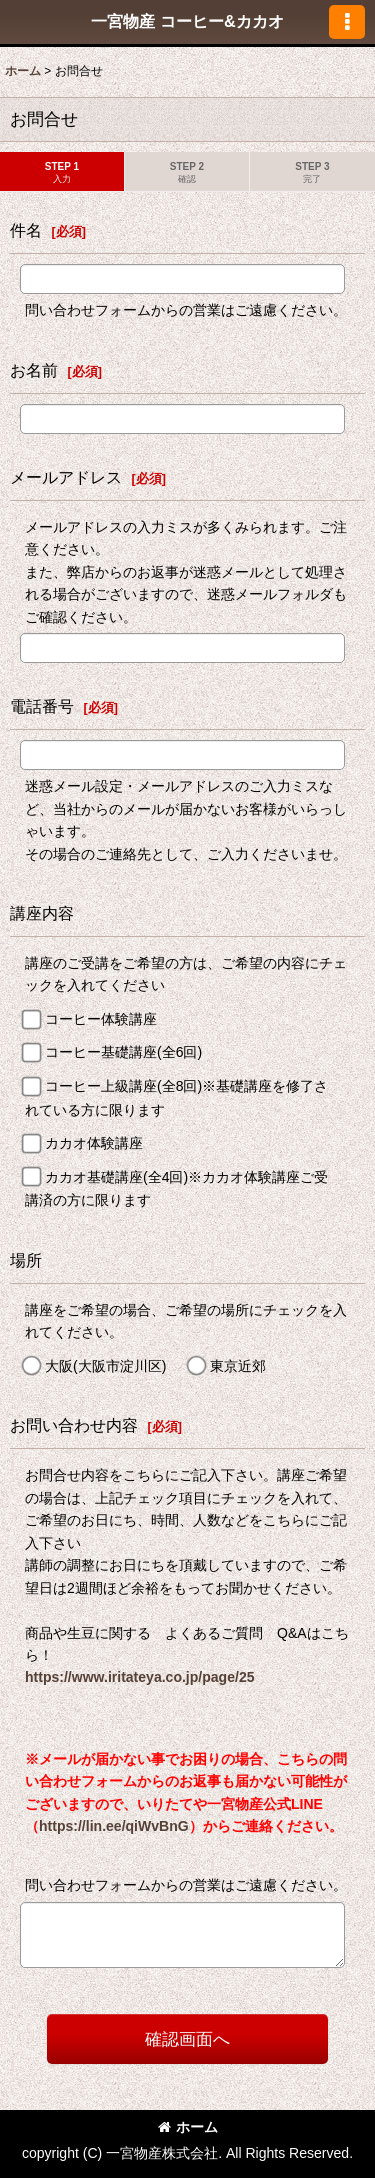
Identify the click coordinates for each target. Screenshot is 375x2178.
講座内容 (42, 913)
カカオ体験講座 (94, 1143)
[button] (347, 22)
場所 (26, 1260)
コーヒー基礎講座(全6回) (123, 1053)
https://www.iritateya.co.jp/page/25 (140, 1677)
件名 (26, 230)
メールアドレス (66, 477)
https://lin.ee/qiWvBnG (114, 1826)
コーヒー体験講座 (101, 1019)
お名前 (34, 370)
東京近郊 (238, 1366)
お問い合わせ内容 (74, 1425)
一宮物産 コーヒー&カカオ (187, 21)
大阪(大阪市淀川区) (105, 1366)
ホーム (188, 2127)
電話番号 (42, 706)
